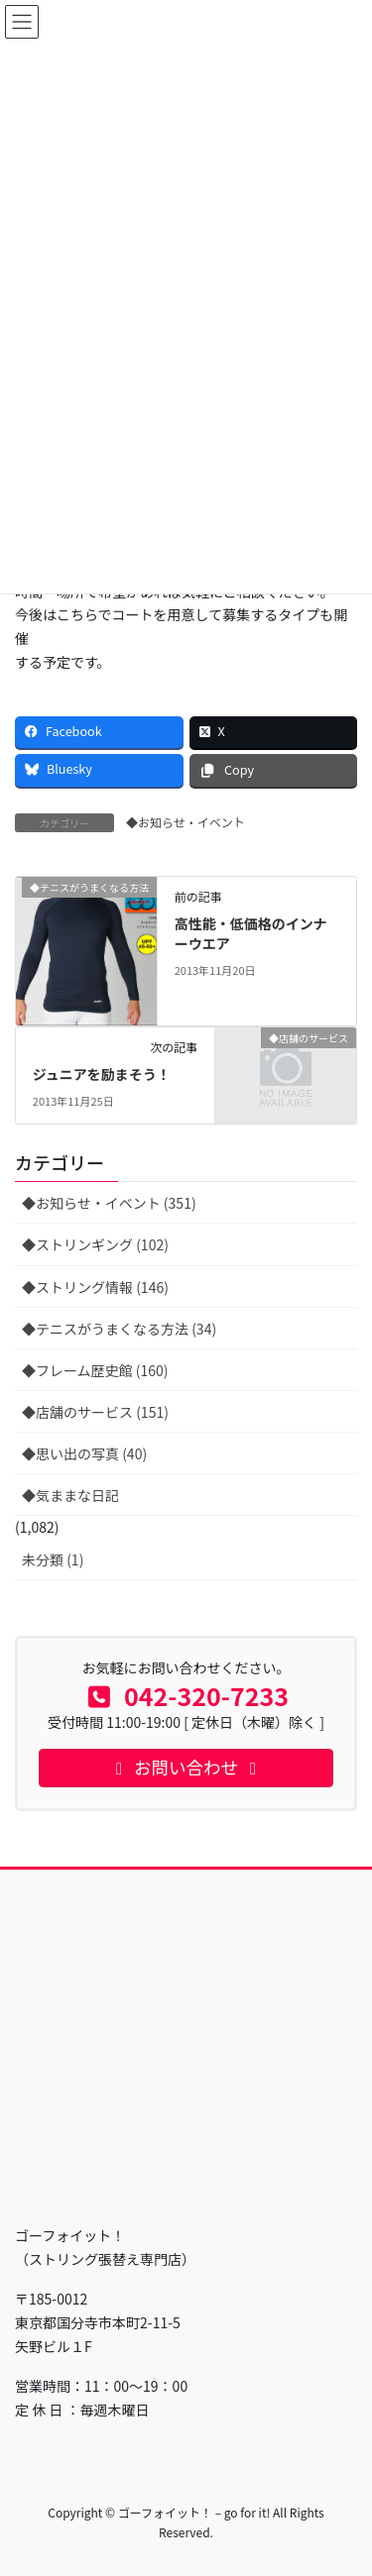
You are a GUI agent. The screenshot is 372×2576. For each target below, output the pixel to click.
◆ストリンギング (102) (95, 1244)
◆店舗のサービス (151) (95, 1412)
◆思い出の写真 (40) (84, 1453)
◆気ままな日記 (70, 1495)
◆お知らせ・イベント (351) (109, 1203)
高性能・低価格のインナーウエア (251, 933)
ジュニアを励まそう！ (102, 1074)
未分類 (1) (52, 1559)
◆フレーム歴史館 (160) (95, 1370)
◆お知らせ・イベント (185, 821)
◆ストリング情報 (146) (95, 1287)
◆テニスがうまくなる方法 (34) (119, 1329)
